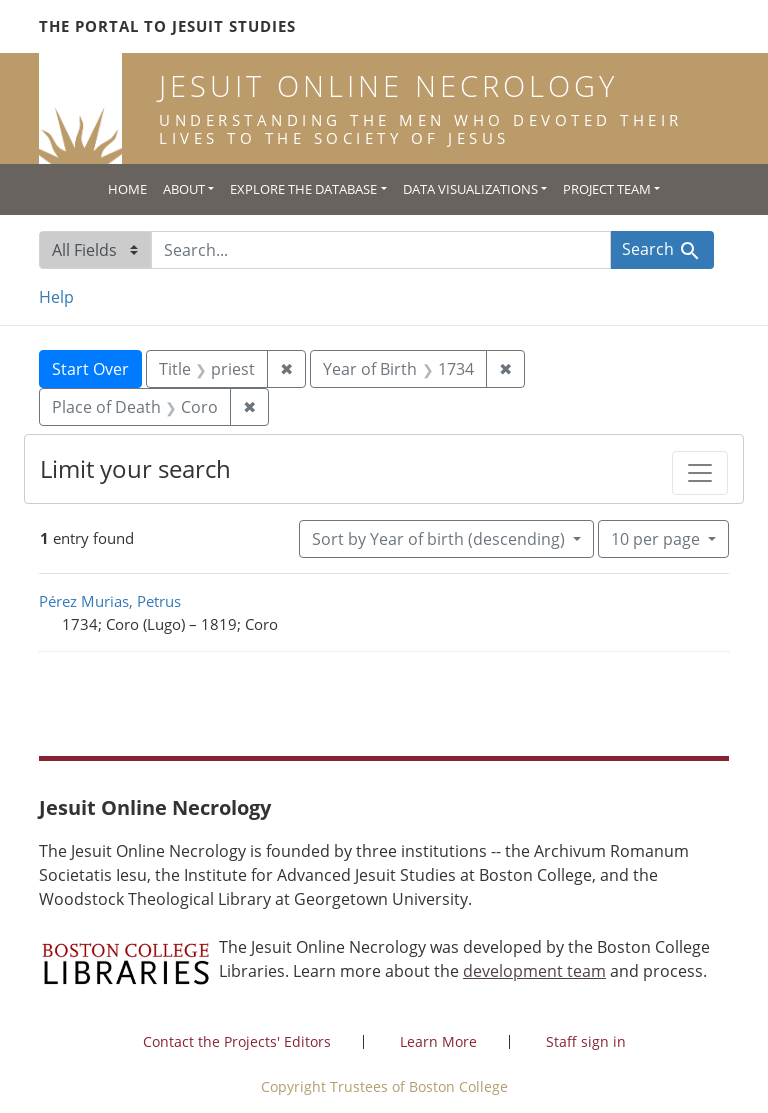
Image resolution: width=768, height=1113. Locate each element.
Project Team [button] (607, 189)
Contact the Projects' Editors (237, 1041)
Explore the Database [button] (303, 189)
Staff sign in (586, 1041)
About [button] (184, 189)
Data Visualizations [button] (470, 189)
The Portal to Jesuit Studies (167, 26)
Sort (440, 539)
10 (657, 538)
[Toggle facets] (700, 473)
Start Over (90, 369)
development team (534, 971)
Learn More (438, 1041)
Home (127, 189)
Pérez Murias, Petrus (110, 601)
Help (56, 297)
